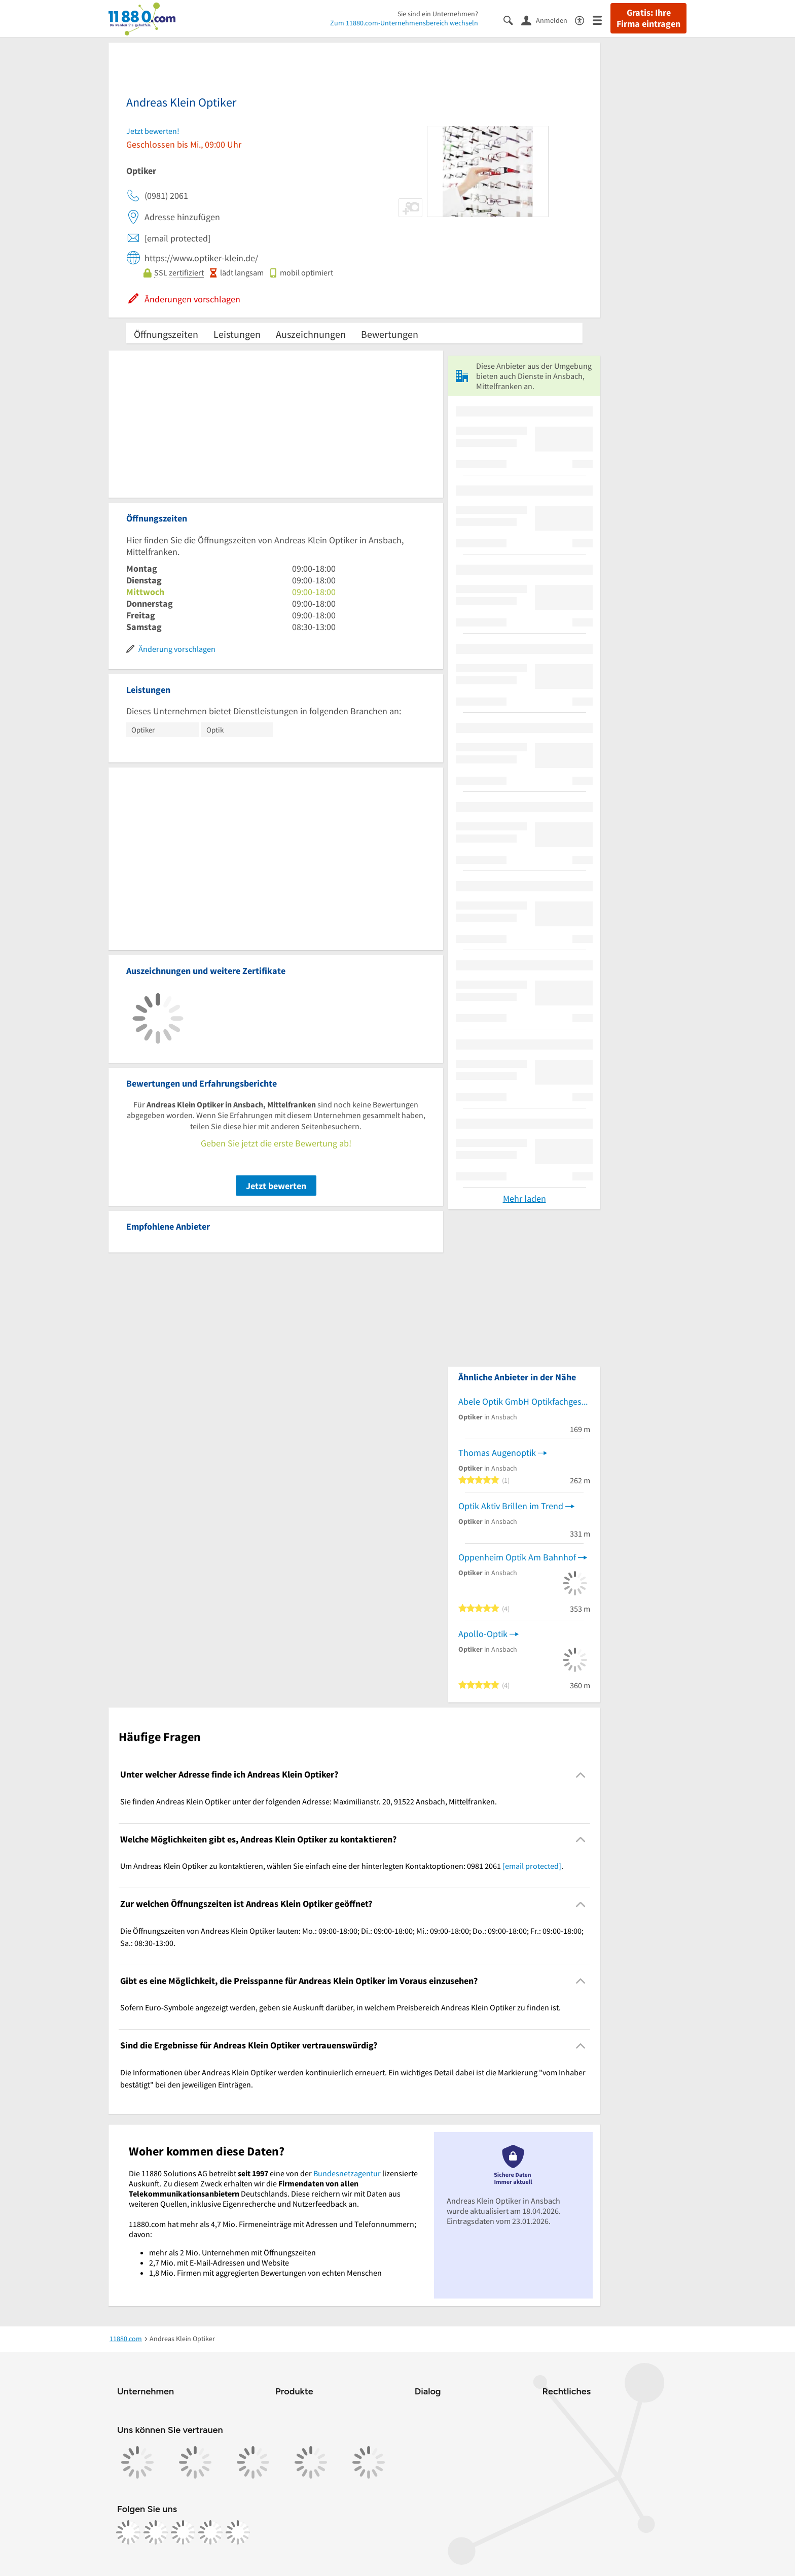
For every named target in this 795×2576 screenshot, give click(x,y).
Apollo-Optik (483, 1634)
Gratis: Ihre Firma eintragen (648, 18)
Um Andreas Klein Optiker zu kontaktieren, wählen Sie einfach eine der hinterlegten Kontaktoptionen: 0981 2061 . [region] (341, 1866)
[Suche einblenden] (512, 19)
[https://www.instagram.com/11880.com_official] (155, 2532)
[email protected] (531, 1866)
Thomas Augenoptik (497, 1452)
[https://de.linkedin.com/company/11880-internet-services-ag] (210, 2532)
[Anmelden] (548, 20)
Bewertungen (389, 334)
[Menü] (601, 19)
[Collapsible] (580, 1774)
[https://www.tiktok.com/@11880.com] (183, 2532)
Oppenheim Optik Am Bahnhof (517, 1557)
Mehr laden (524, 1198)
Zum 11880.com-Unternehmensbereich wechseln (404, 22)
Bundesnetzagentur (347, 2173)
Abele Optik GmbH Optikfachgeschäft (524, 1401)
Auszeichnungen (311, 334)
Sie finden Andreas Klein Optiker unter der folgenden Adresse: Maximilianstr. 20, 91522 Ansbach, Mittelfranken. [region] (308, 1801)
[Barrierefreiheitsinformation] (584, 19)
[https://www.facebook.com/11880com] (128, 2532)
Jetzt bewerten (276, 1186)
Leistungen (237, 334)
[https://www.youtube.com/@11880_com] (238, 2532)
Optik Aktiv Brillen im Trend (510, 1506)
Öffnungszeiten (166, 334)
